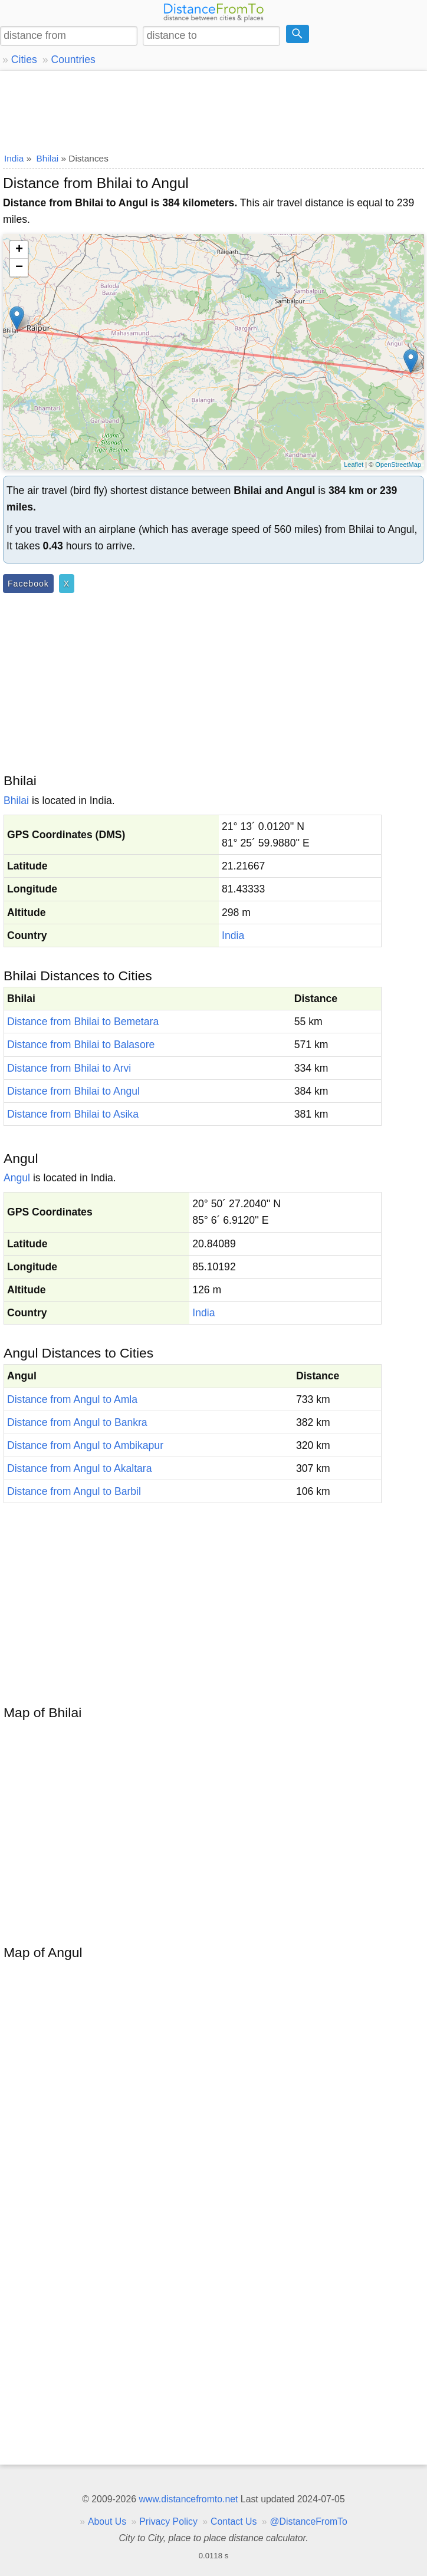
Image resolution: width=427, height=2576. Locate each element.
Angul (17, 1178)
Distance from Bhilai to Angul (73, 1091)
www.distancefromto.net (188, 2499)
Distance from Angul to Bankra (77, 1422)
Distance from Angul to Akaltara (79, 1468)
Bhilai (16, 800)
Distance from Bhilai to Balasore (81, 1044)
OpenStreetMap (398, 464)
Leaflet (353, 464)
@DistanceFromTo (308, 2521)
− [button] (19, 267)
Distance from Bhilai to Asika (73, 1114)
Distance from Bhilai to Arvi (69, 1068)
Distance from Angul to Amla (72, 1399)
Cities (24, 59)
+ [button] (19, 250)
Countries (73, 59)
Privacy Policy (168, 2521)
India (233, 935)
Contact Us (234, 2521)
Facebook (28, 583)
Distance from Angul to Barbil (74, 1491)
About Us (107, 2521)
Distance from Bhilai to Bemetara (83, 1021)
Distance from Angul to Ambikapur (85, 1445)
